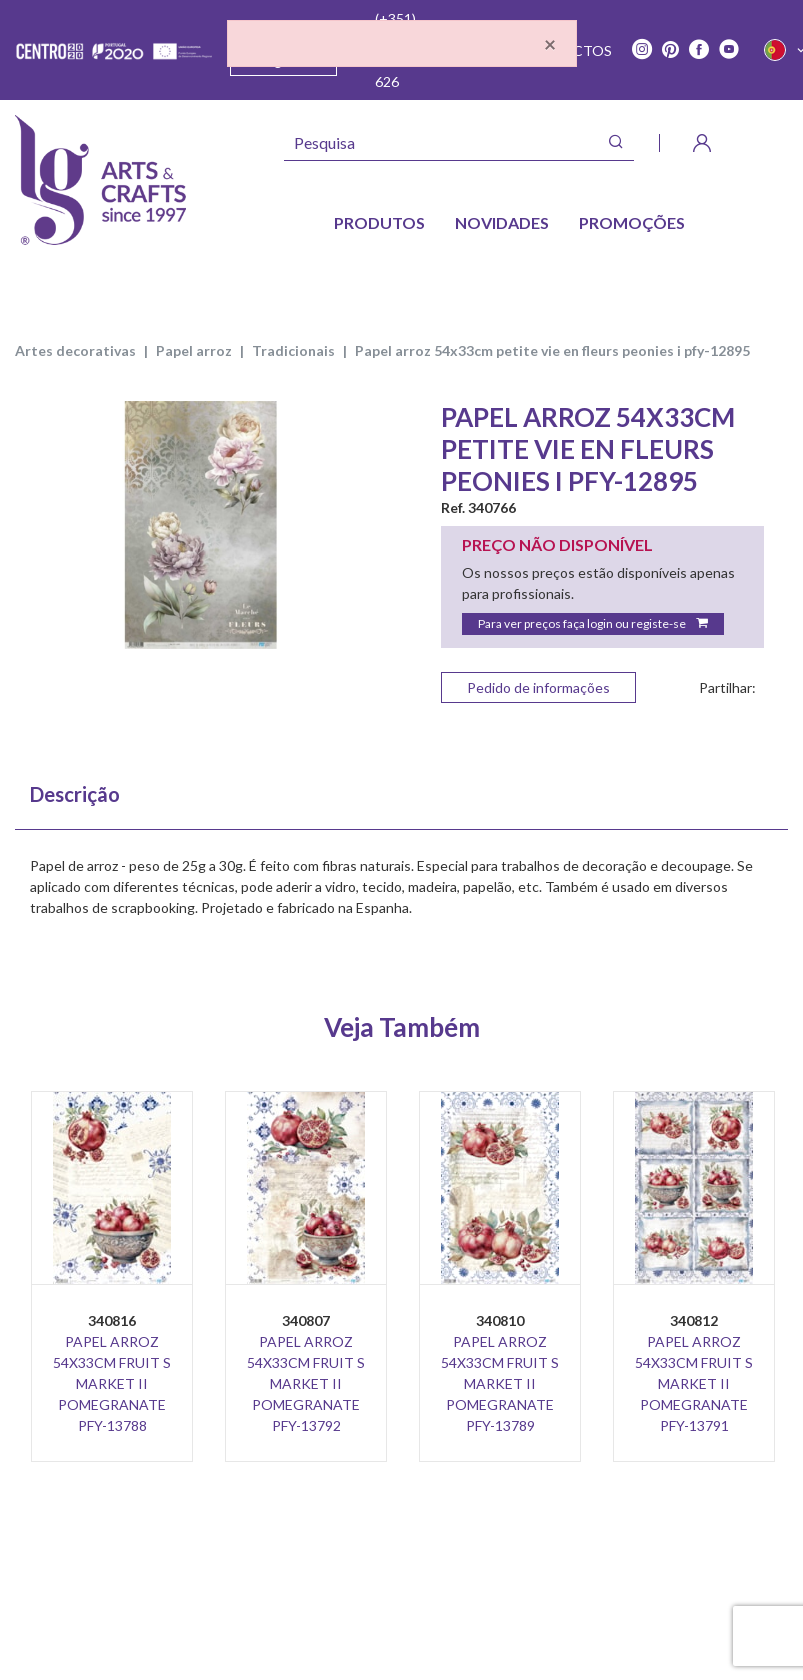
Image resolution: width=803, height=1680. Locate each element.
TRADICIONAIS (293, 350)
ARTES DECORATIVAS (75, 350)
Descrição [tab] (75, 794)
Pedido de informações (538, 687)
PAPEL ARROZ (194, 350)
